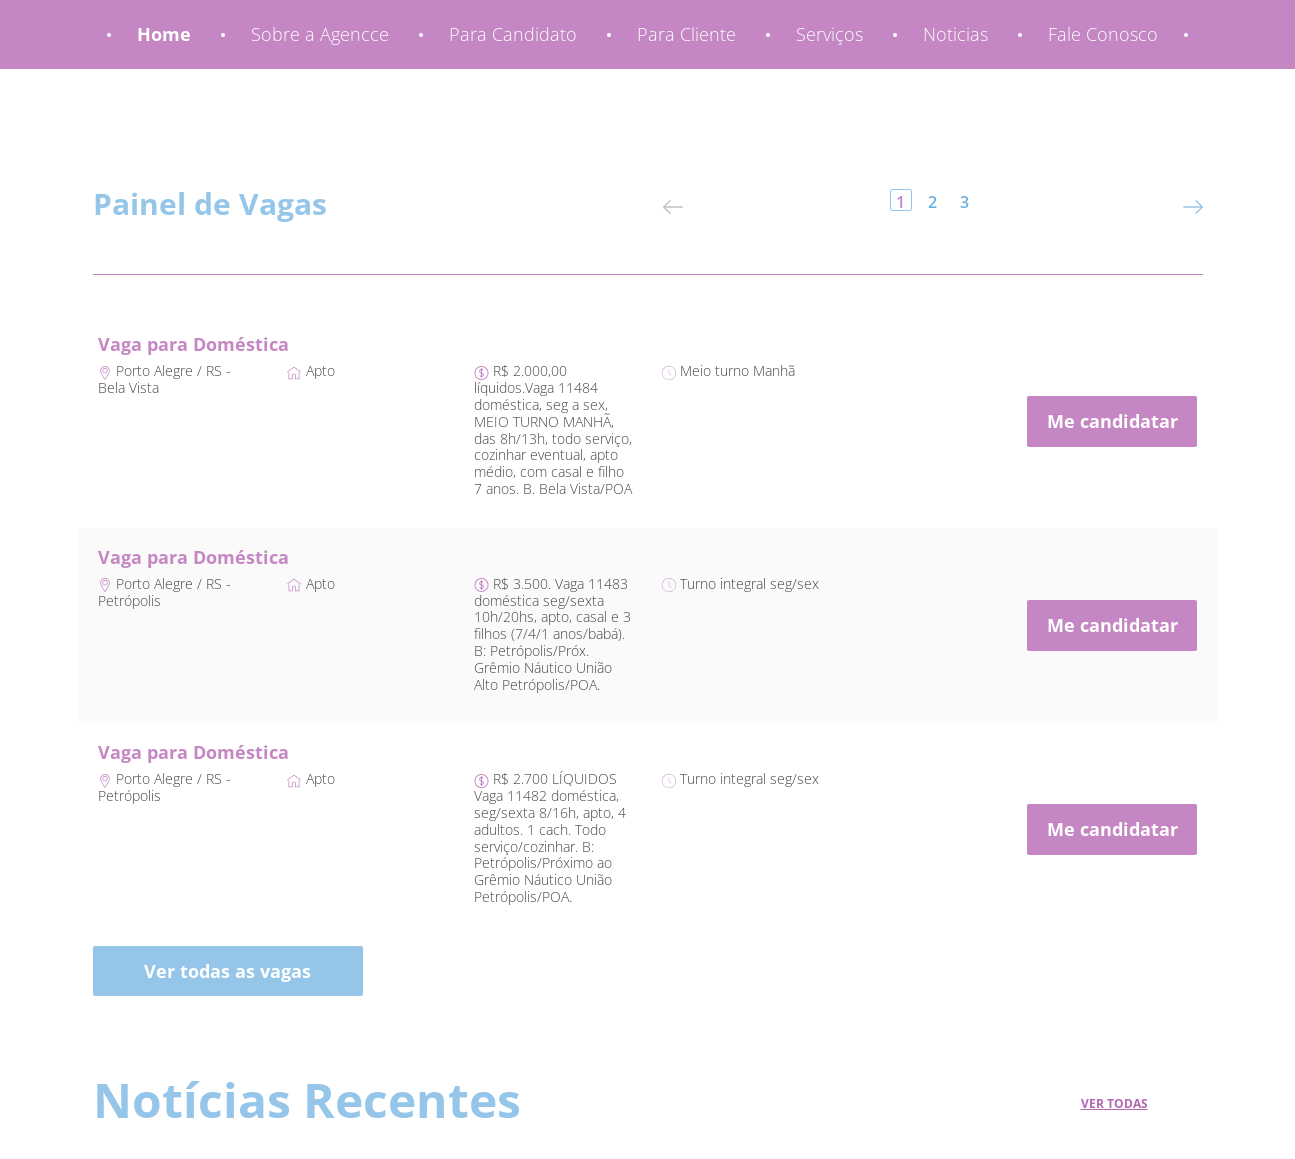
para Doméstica (218, 344)
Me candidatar (1112, 421)
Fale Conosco (1103, 34)
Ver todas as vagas (227, 971)
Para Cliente (686, 34)
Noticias (955, 34)
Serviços (829, 34)
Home (164, 34)
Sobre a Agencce (320, 34)
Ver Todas (1114, 1103)
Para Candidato (513, 34)
